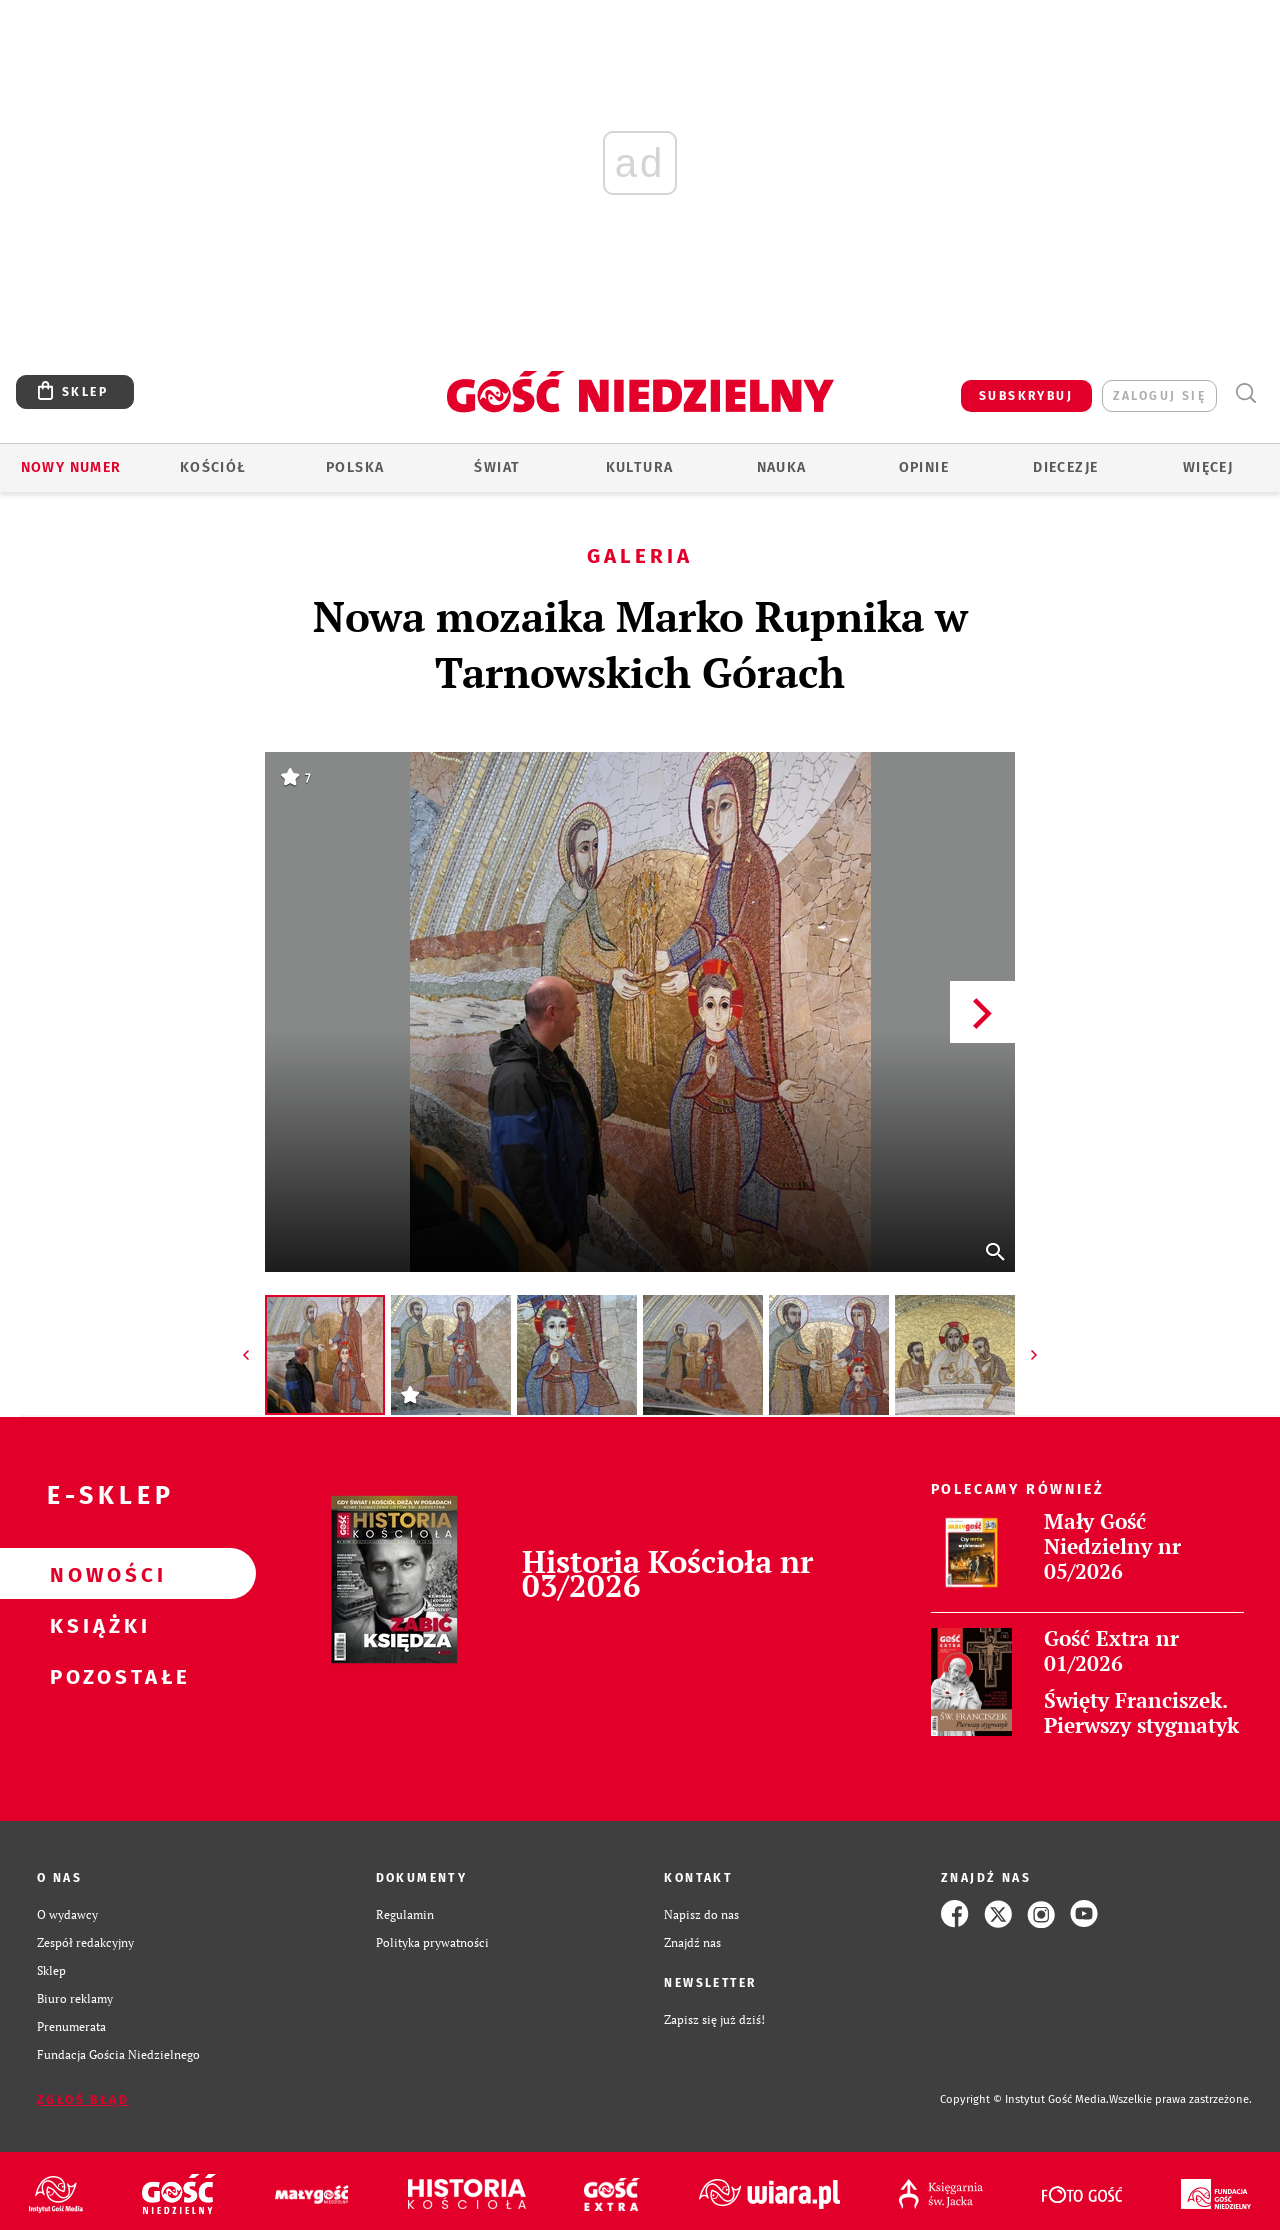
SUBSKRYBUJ (1026, 396)
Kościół (213, 467)
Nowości (96, 1574)
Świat (497, 467)
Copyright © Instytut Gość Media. (1024, 2099)
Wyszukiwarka (1245, 393)
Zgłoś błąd (83, 2100)
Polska (355, 467)
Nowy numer (71, 467)
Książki (96, 1625)
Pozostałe (96, 1676)
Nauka (782, 467)
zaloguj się (1159, 396)
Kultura (640, 467)
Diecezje (1065, 467)
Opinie (924, 467)
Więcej (1208, 467)
